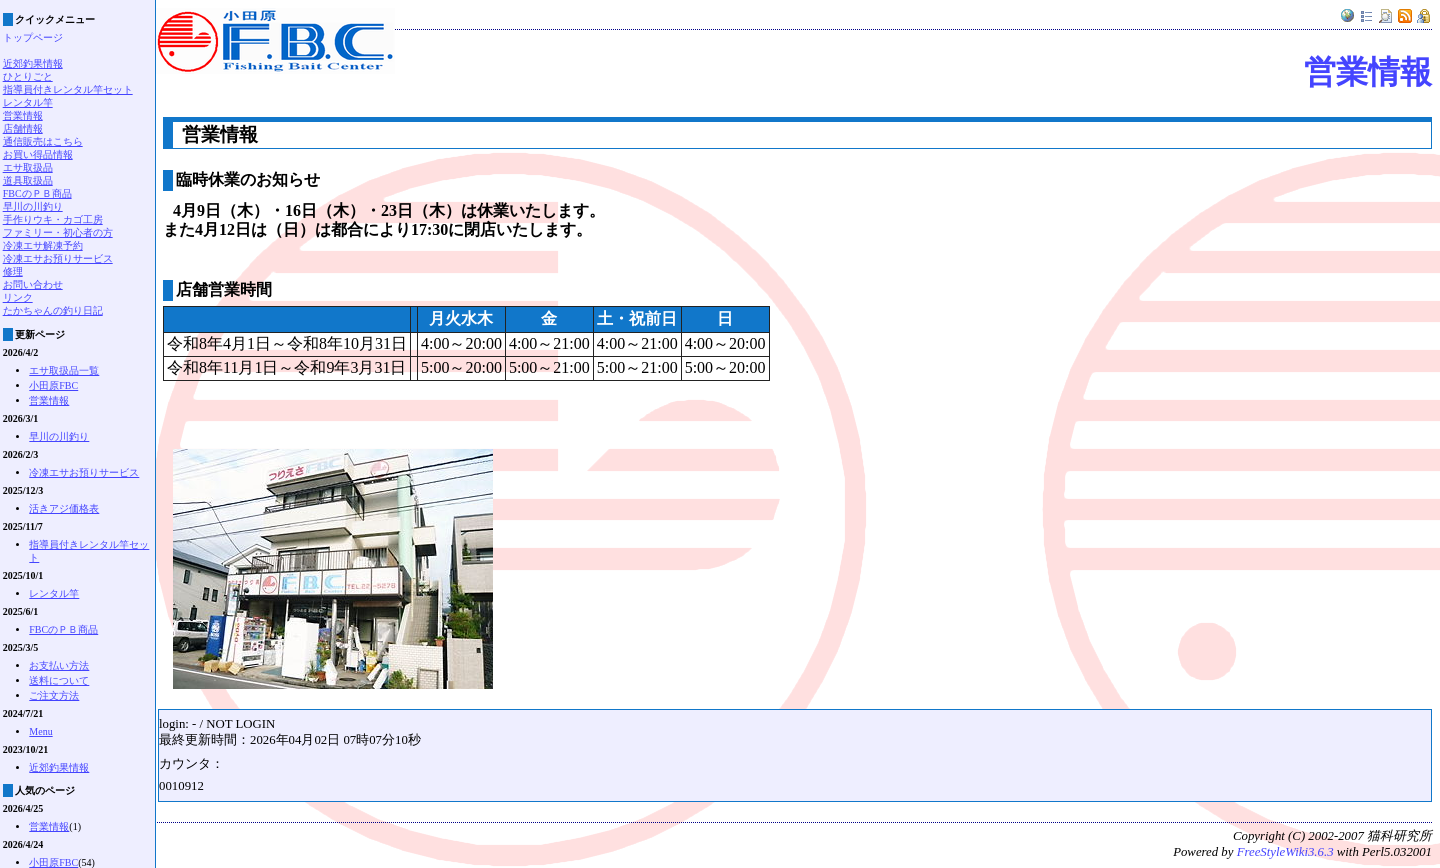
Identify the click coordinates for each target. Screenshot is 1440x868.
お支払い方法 (59, 665)
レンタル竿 (28, 102)
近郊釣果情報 (33, 63)
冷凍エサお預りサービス (58, 258)
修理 (13, 271)
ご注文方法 (54, 695)
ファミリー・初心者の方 (58, 232)
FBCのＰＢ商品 (37, 193)
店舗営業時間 (224, 289)
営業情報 (1368, 72)
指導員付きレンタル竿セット (68, 89)
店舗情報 (23, 128)
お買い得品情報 (38, 154)
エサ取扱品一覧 (64, 370)
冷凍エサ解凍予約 (43, 245)
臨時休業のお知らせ (248, 179)
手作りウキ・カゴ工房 (53, 219)
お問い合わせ (33, 284)
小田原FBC (53, 385)
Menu (40, 731)
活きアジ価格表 (64, 508)
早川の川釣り (33, 206)
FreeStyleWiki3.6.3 (1285, 852)
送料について (59, 680)
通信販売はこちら (43, 141)
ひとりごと (28, 76)
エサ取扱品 (28, 167)
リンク (18, 297)
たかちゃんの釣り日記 (53, 310)
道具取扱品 (28, 180)
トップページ (33, 37)
